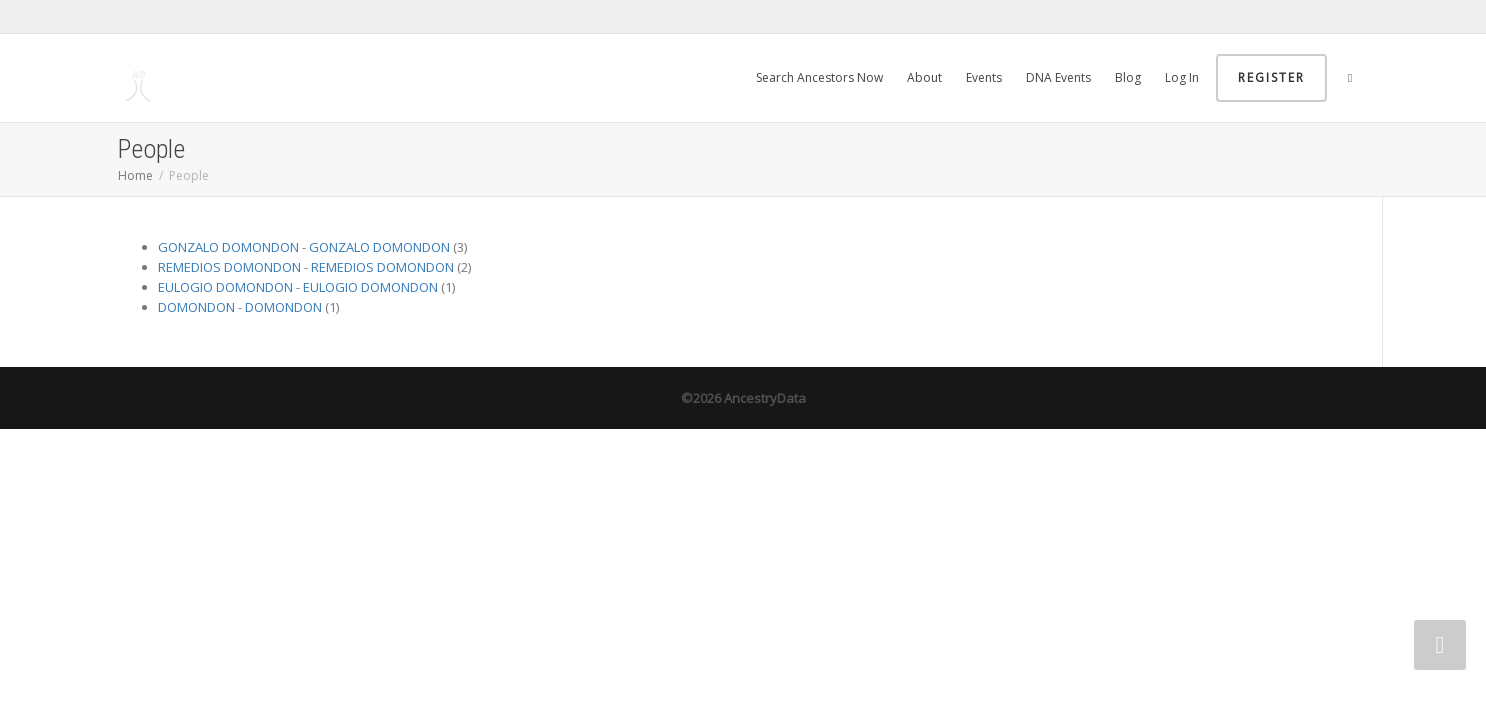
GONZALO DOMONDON (228, 247)
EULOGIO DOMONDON (225, 287)
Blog (1128, 77)
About (924, 77)
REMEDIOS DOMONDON (229, 267)
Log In (1182, 77)
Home (135, 175)
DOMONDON (196, 307)
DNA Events (1058, 77)
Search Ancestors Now (819, 77)
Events (984, 77)
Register (1271, 77)
